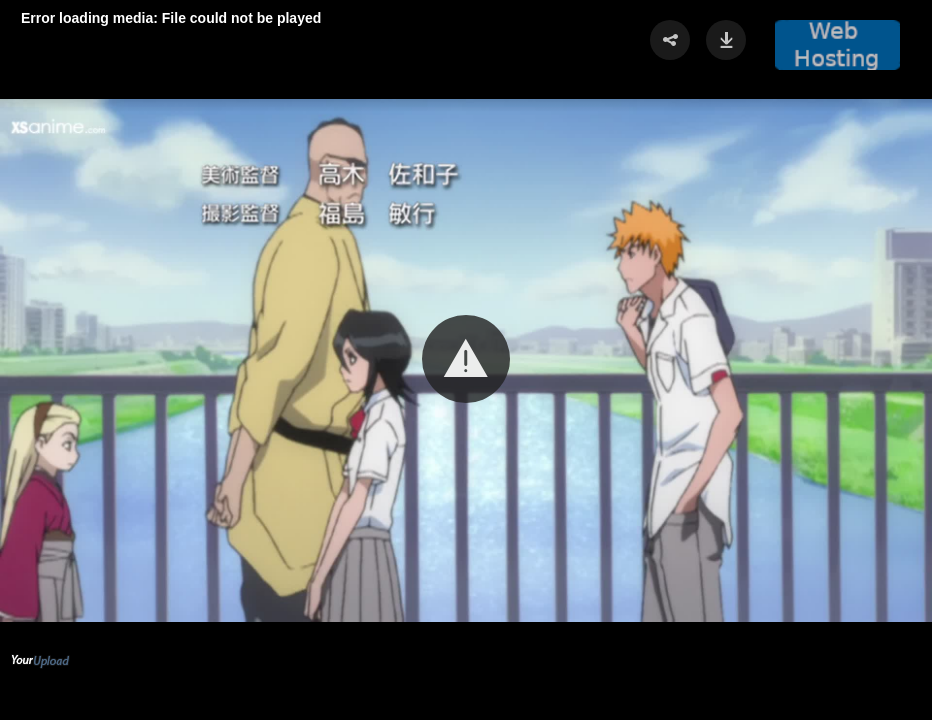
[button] (466, 359)
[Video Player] (466, 360)
